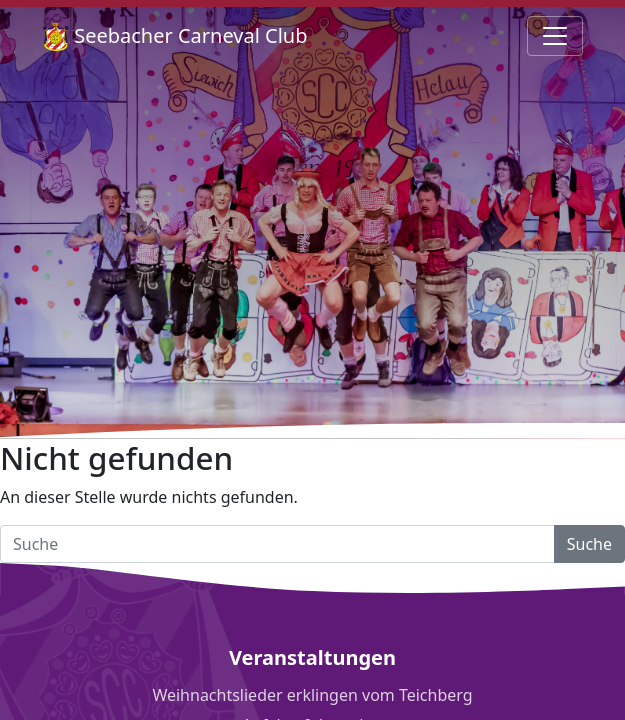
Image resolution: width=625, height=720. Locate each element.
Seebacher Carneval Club (175, 36)
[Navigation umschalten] (555, 36)
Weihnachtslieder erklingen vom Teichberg (312, 695)
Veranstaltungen (312, 657)
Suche (589, 544)
